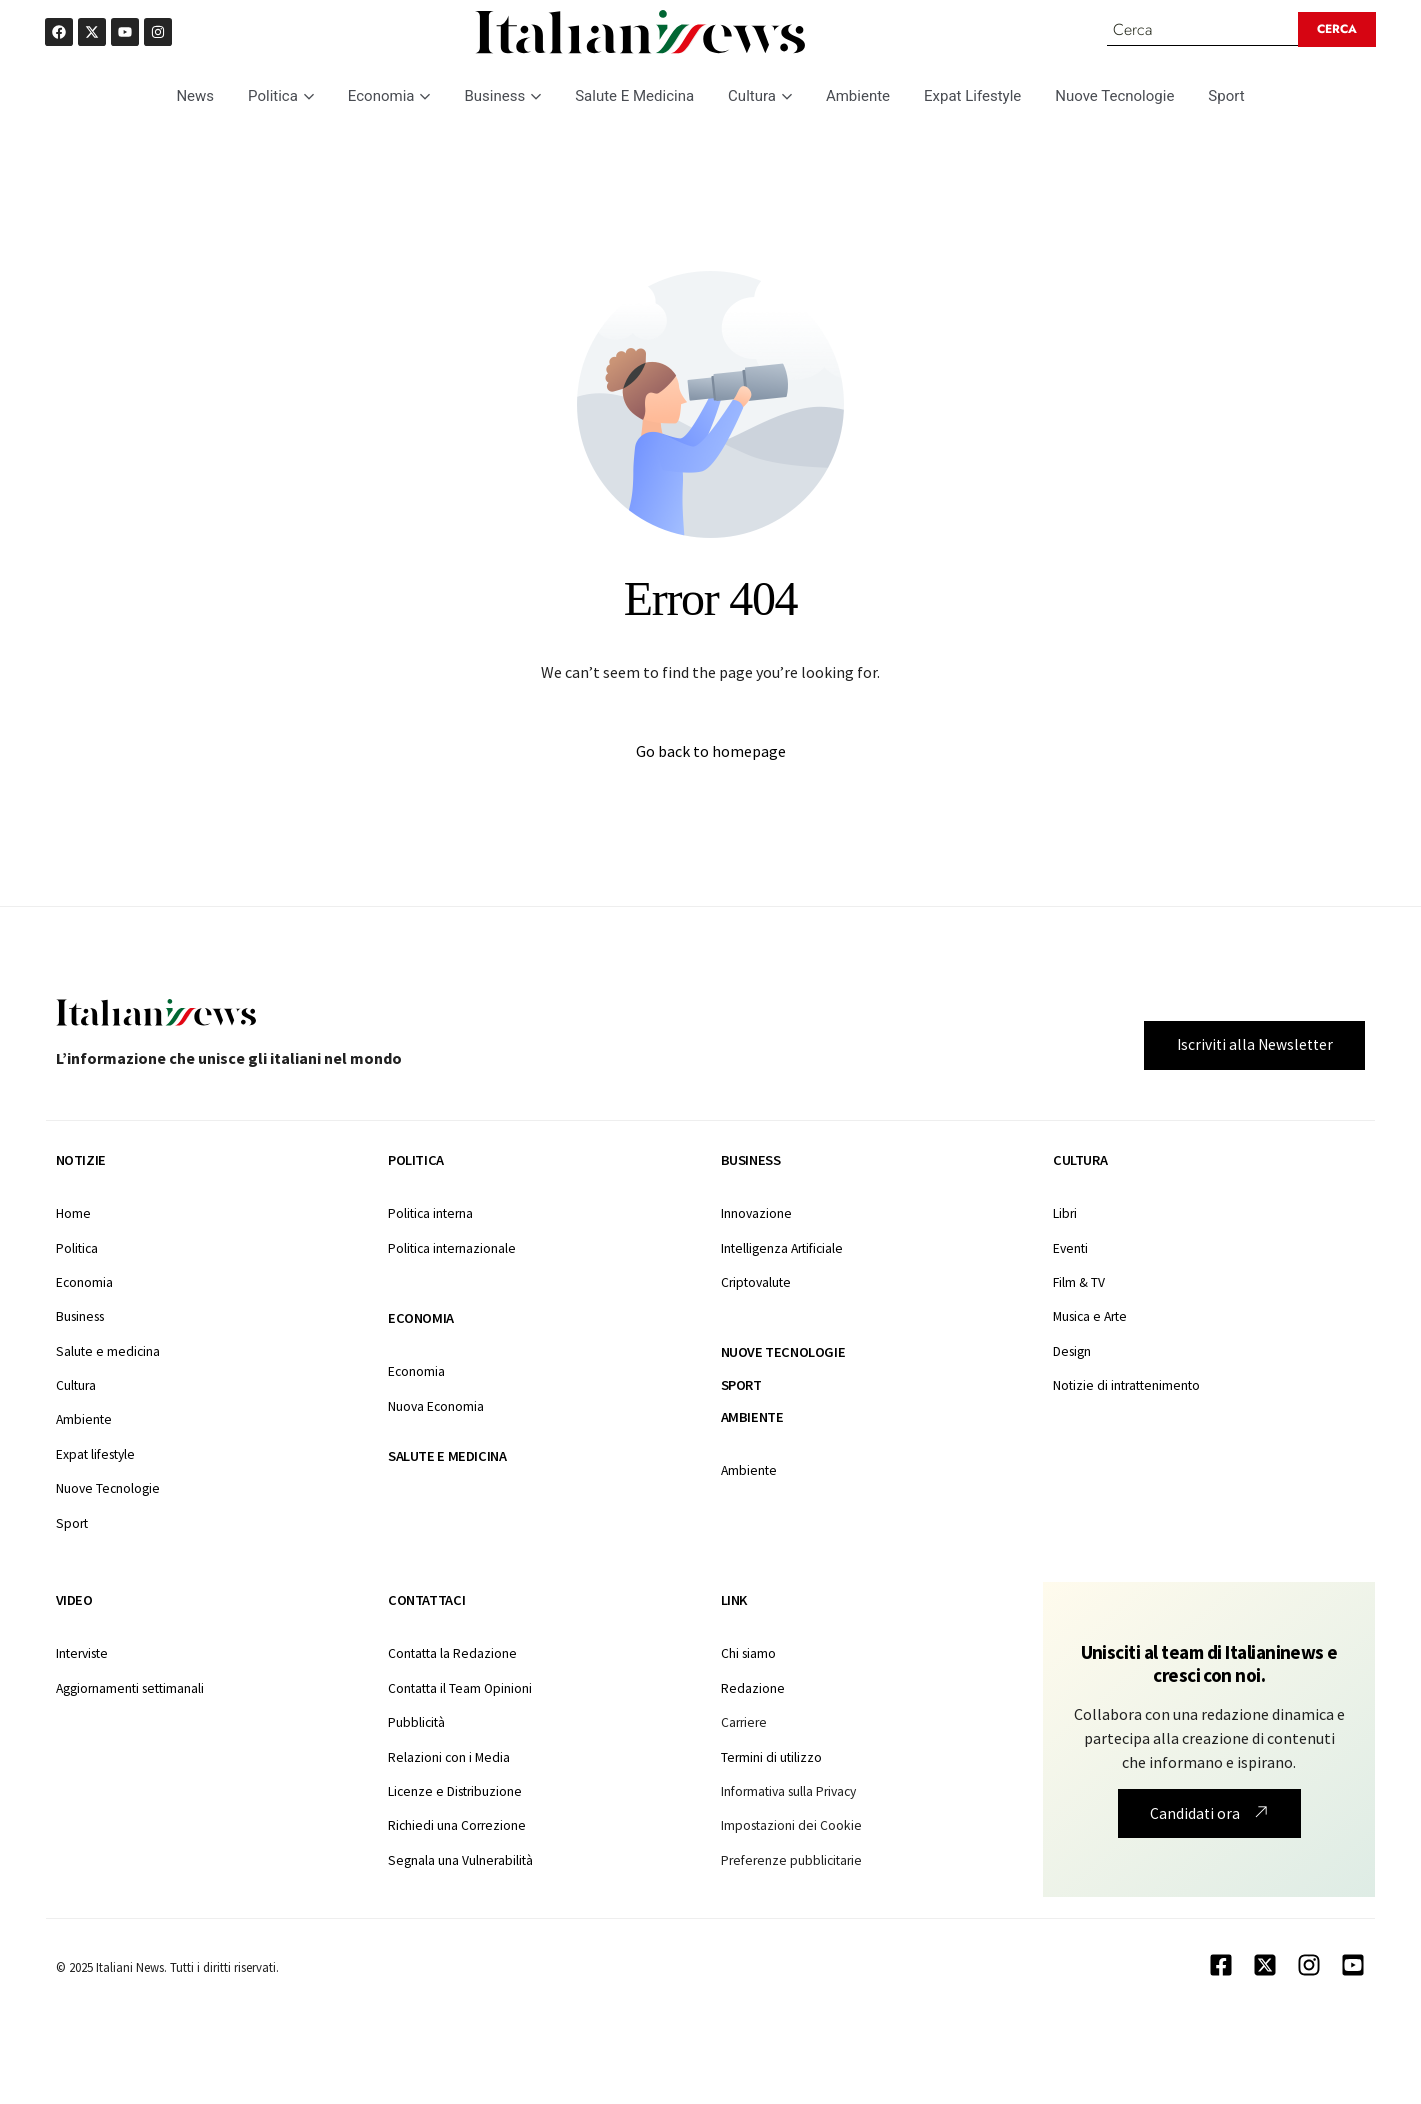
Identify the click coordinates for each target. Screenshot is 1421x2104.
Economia (389, 97)
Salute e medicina (447, 1457)
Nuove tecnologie (783, 1354)
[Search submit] (1339, 30)
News (195, 97)
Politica (281, 97)
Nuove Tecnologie (1114, 97)
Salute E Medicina (634, 97)
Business (502, 97)
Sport (1226, 97)
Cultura (760, 97)
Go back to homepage (711, 753)
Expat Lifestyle (972, 97)
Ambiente (858, 97)
